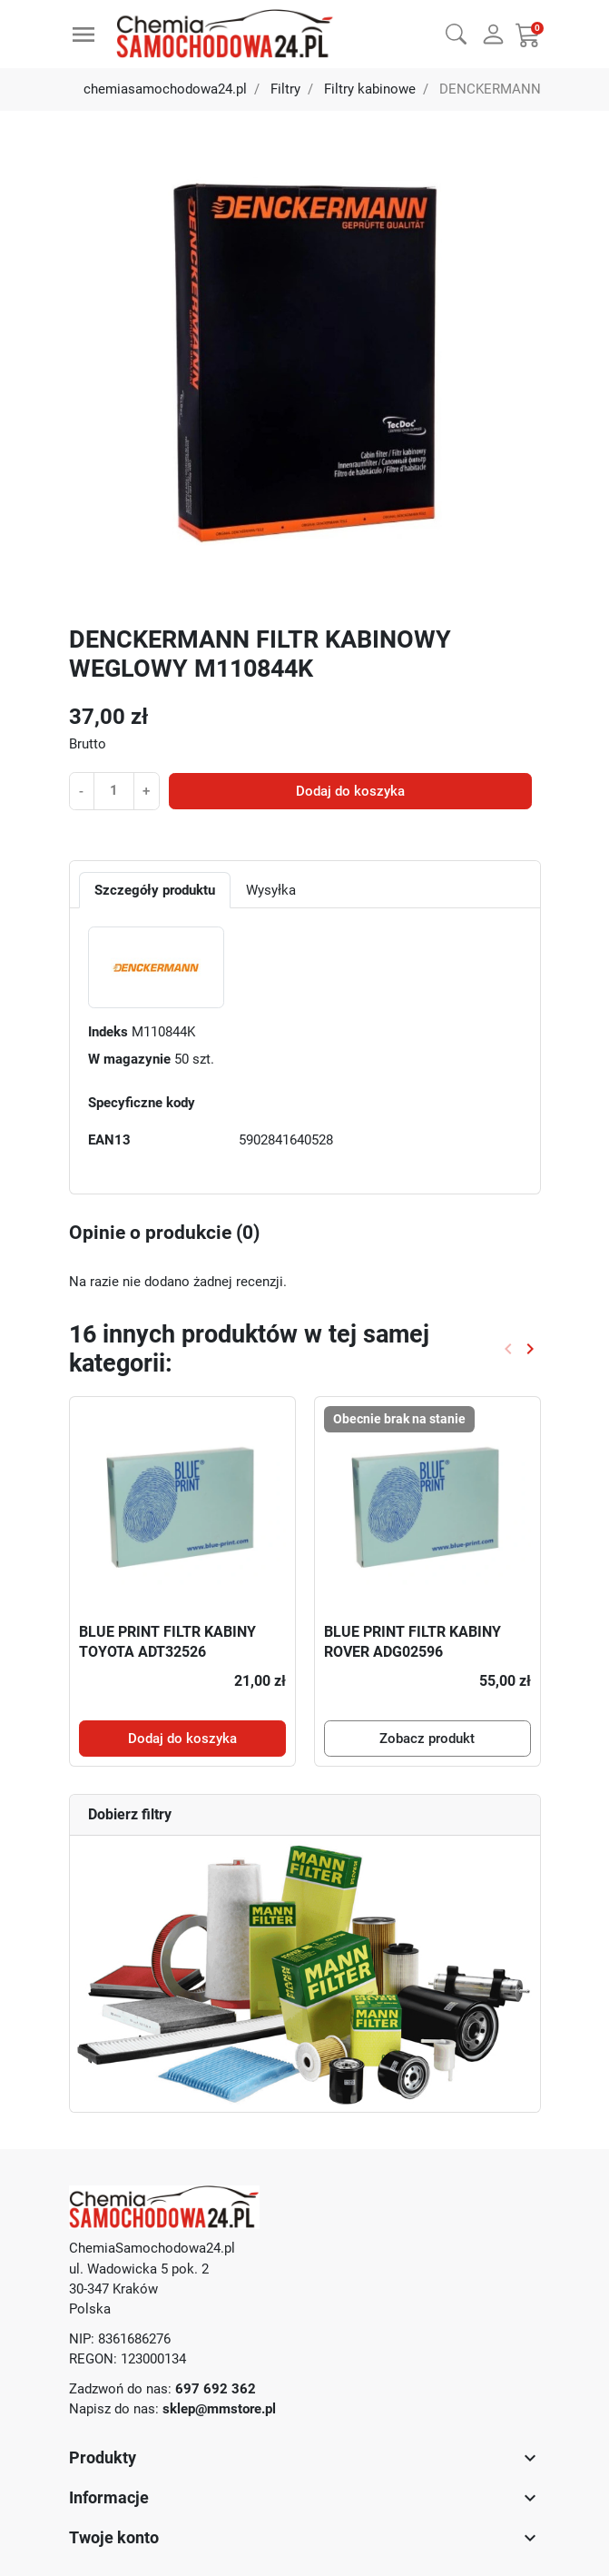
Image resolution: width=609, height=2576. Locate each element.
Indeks (108, 1032)
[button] (456, 32)
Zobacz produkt (427, 1738)
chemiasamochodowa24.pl (165, 89)
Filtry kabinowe (370, 89)
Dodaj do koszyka (350, 791)
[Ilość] (113, 790)
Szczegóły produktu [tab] (154, 890)
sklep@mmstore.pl (219, 2409)
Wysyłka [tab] (271, 890)
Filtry (285, 89)
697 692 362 (215, 2389)
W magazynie (129, 1059)
